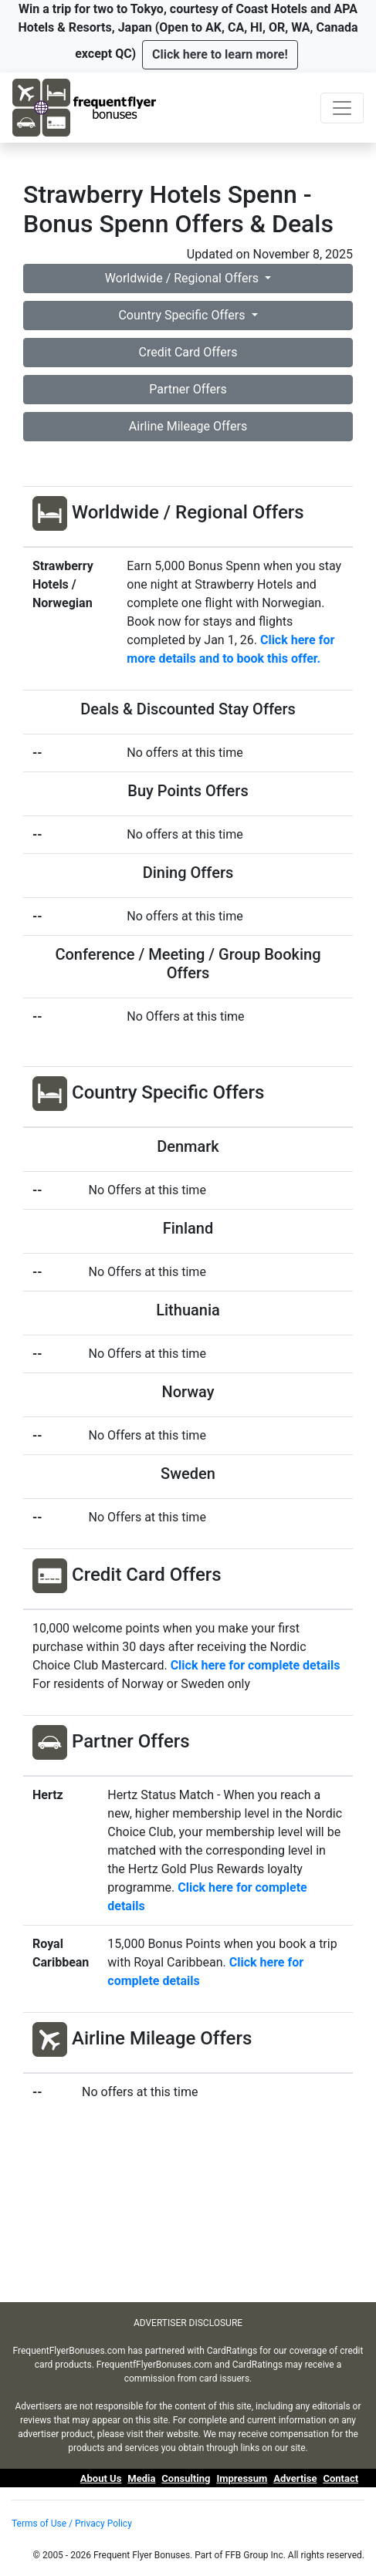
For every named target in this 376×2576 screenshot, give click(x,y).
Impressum (241, 2478)
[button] (220, 54)
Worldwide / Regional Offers (183, 278)
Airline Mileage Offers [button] (188, 426)
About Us (101, 2478)
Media (141, 2478)
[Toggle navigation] (342, 108)
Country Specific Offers (183, 315)
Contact (340, 2478)
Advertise (295, 2478)
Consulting (185, 2478)
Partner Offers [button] (188, 389)
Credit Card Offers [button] (188, 352)
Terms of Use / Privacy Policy (72, 2523)
